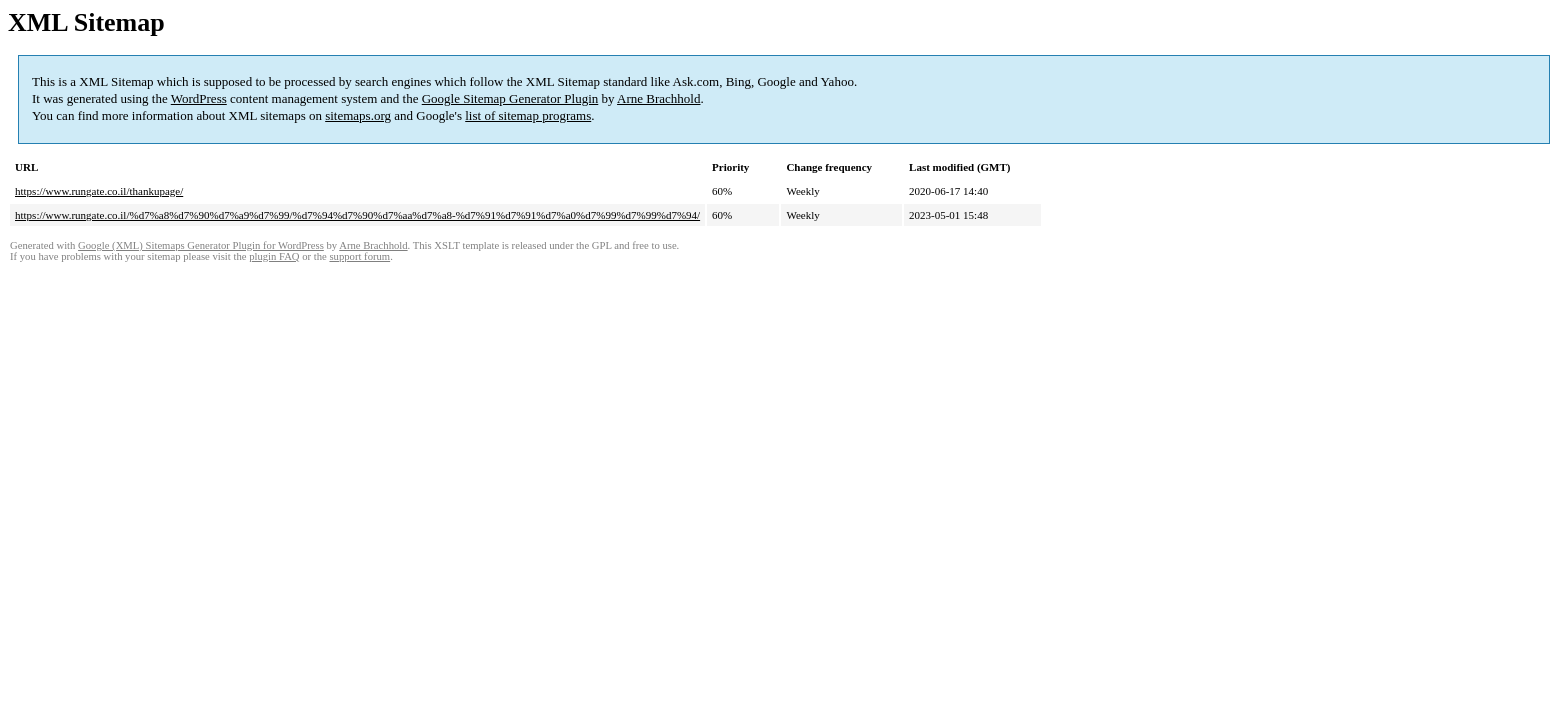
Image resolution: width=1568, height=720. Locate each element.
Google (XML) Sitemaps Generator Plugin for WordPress (201, 245)
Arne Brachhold (658, 98)
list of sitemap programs (528, 115)
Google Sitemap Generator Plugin (510, 98)
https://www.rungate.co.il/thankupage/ (99, 191)
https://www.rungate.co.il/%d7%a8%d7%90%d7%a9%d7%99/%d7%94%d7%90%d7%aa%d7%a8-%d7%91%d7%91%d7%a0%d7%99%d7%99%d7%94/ (357, 215)
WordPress (199, 98)
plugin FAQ (274, 256)
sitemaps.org (358, 115)
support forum (359, 256)
